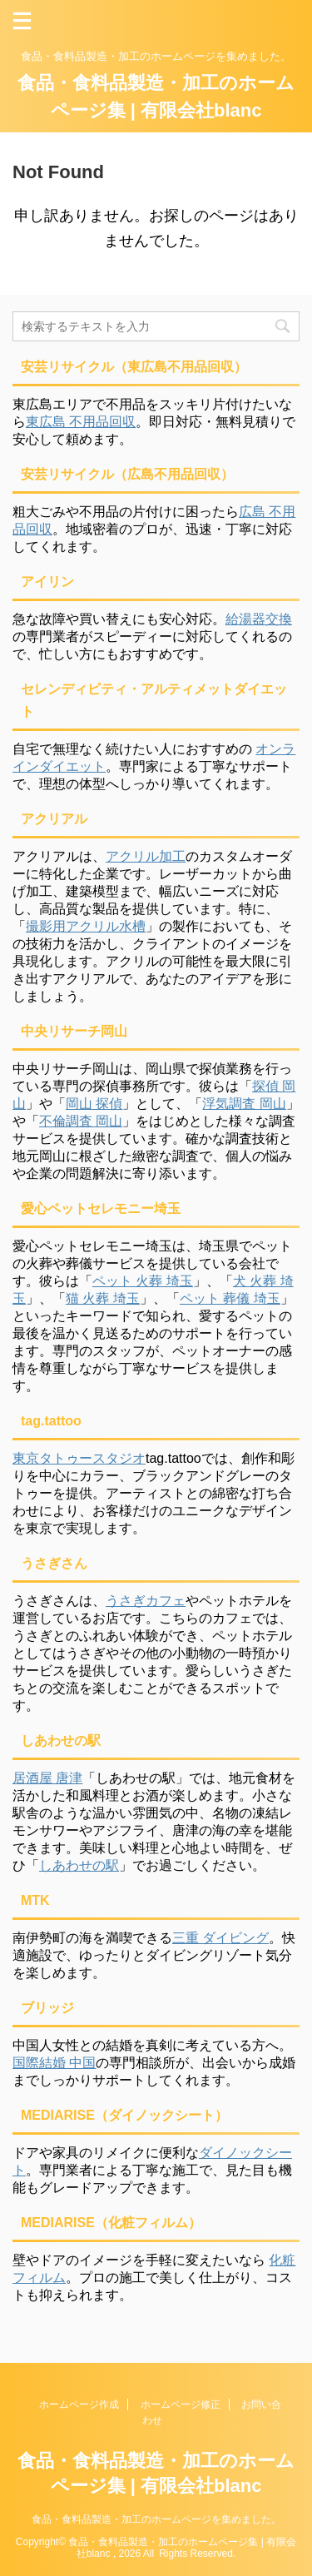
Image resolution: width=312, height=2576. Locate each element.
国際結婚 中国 (54, 2063)
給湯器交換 (258, 619)
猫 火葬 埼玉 (103, 1298)
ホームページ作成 (79, 2404)
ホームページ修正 (180, 2404)
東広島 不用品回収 (81, 422)
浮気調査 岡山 (243, 1104)
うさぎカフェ (146, 1601)
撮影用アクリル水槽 (86, 926)
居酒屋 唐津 (47, 1778)
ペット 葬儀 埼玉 (230, 1298)
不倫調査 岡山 (80, 1121)
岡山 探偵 (94, 1104)
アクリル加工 (146, 856)
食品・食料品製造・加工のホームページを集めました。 (156, 2519)
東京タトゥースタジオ (79, 1458)
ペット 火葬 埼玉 (142, 1281)
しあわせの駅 (79, 1865)
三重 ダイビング (220, 1938)
